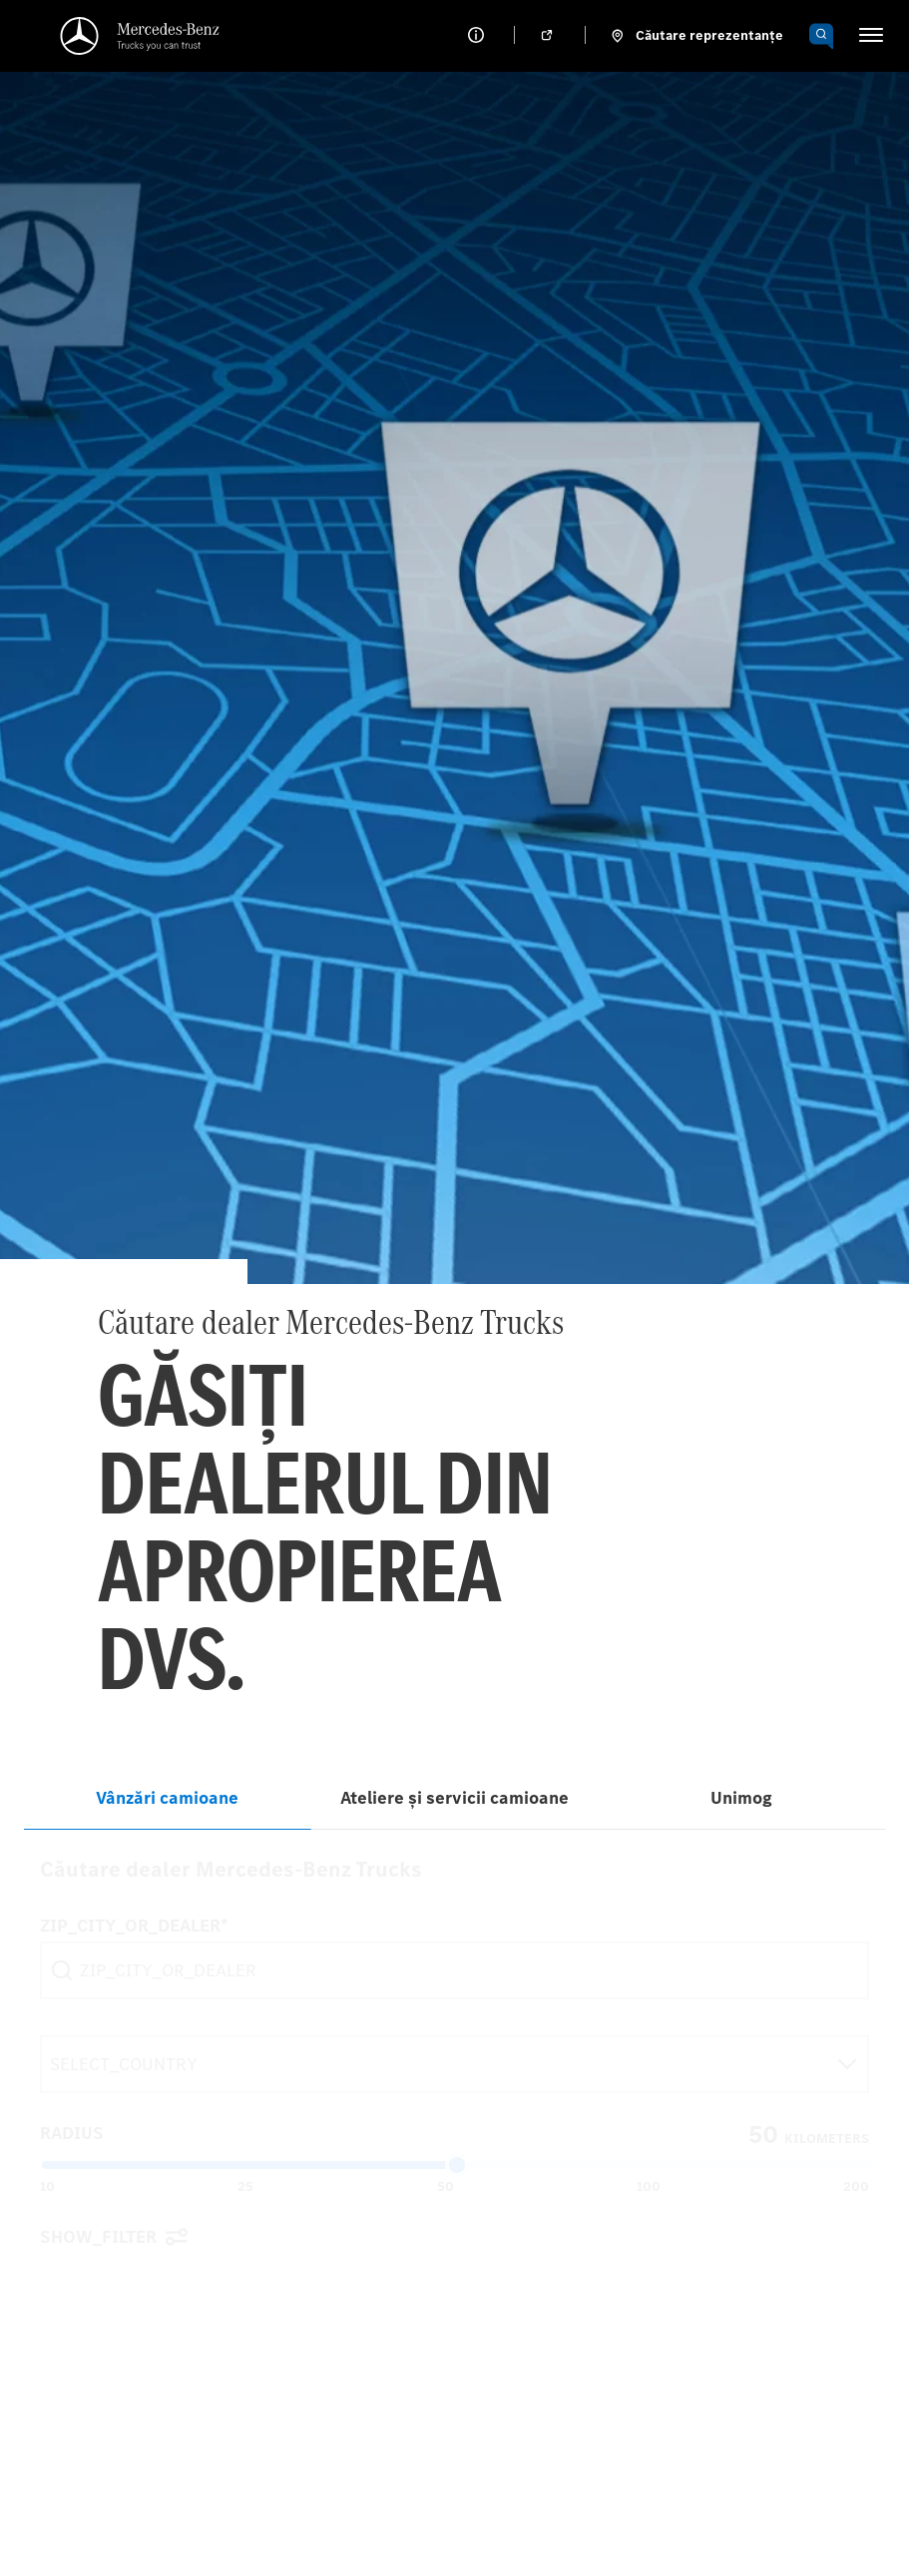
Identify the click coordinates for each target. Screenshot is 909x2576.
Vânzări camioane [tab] (167, 1798)
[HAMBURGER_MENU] (871, 35)
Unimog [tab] (741, 1798)
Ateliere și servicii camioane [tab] (454, 1798)
